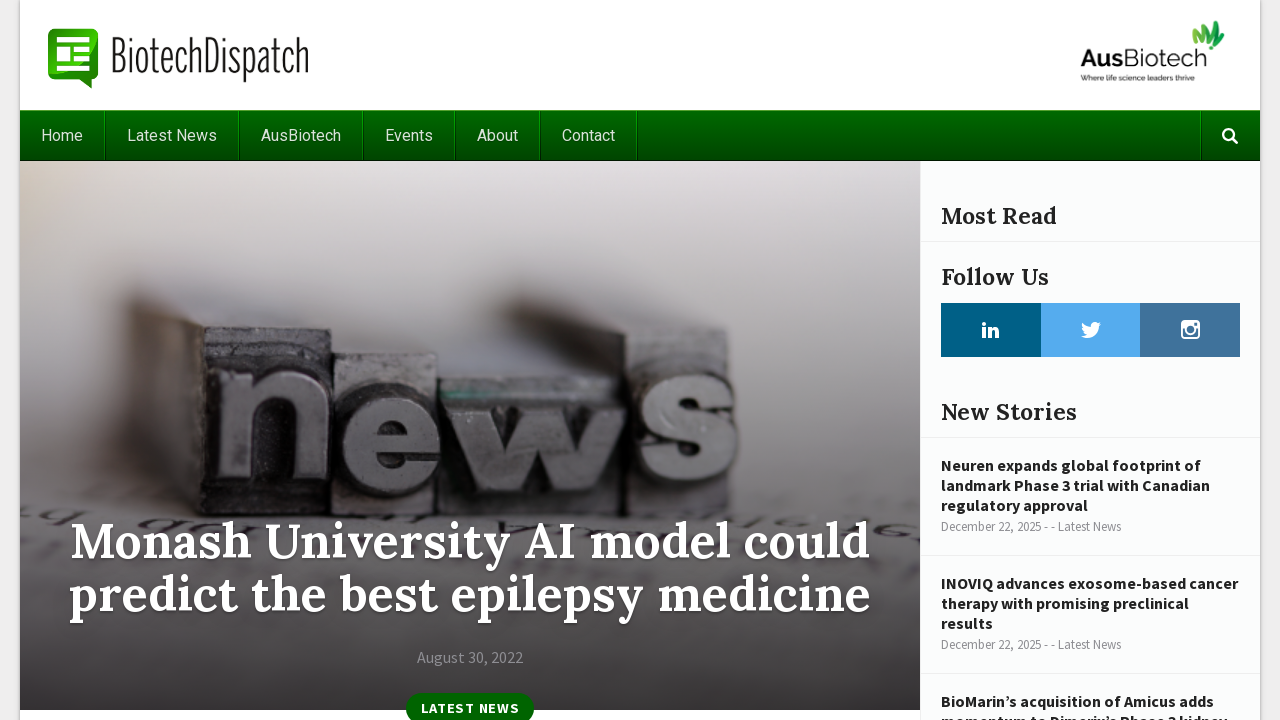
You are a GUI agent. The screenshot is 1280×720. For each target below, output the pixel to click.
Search (1230, 135)
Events (409, 135)
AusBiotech (301, 135)
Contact (588, 135)
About (497, 135)
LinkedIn (991, 330)
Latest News (172, 135)
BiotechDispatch (179, 55)
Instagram (1190, 330)
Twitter (1091, 330)
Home (62, 135)
